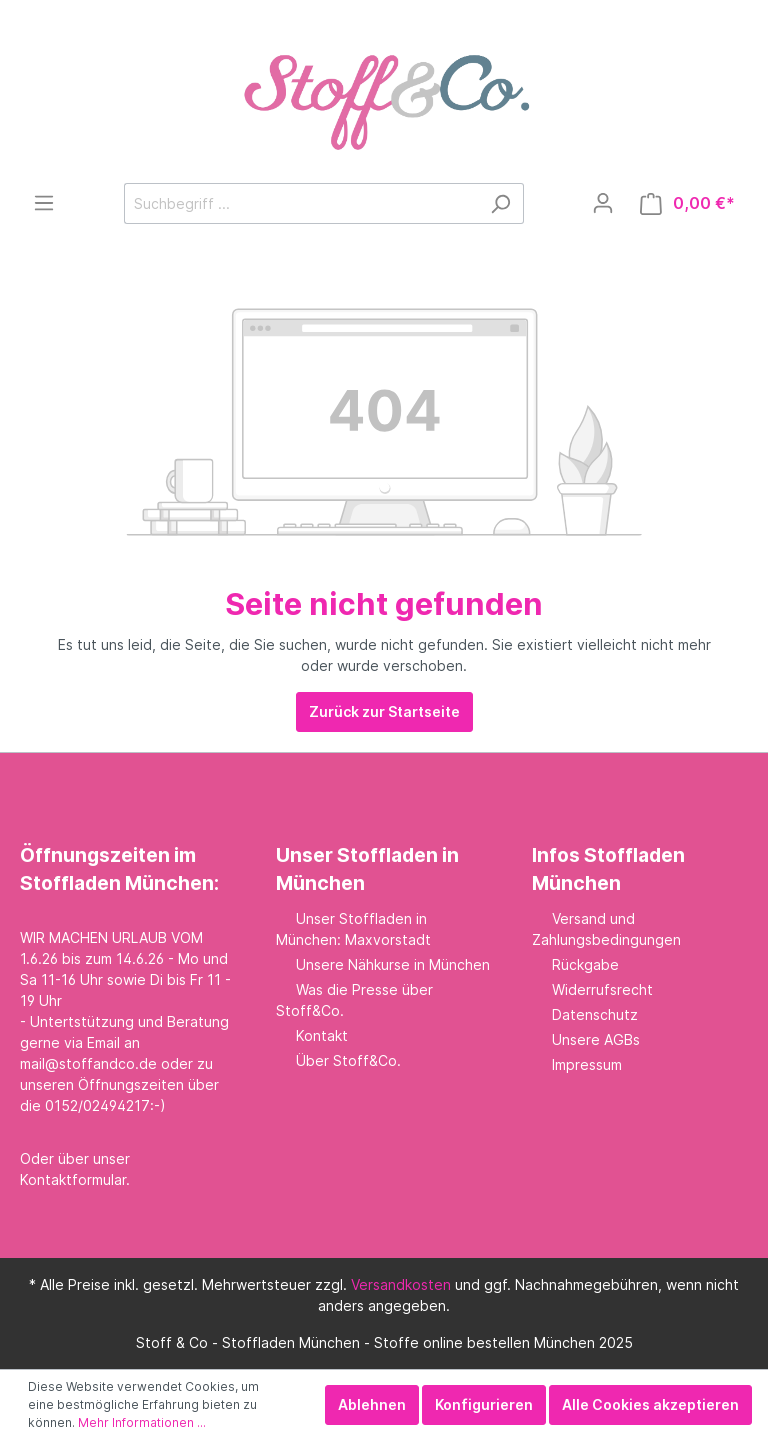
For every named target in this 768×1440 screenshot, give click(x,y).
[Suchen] (500, 203)
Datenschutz (595, 1014)
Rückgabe (585, 964)
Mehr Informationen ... (142, 1422)
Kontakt (322, 1035)
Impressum (587, 1064)
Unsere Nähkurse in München (393, 964)
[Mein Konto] (603, 203)
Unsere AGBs (596, 1039)
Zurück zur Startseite (384, 711)
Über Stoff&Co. (348, 1060)
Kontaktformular (73, 1179)
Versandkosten (401, 1284)
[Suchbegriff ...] (301, 203)
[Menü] (44, 203)
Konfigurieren (484, 1404)
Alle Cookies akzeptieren (650, 1404)
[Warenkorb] (687, 203)
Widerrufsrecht (602, 989)
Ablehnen (372, 1404)
